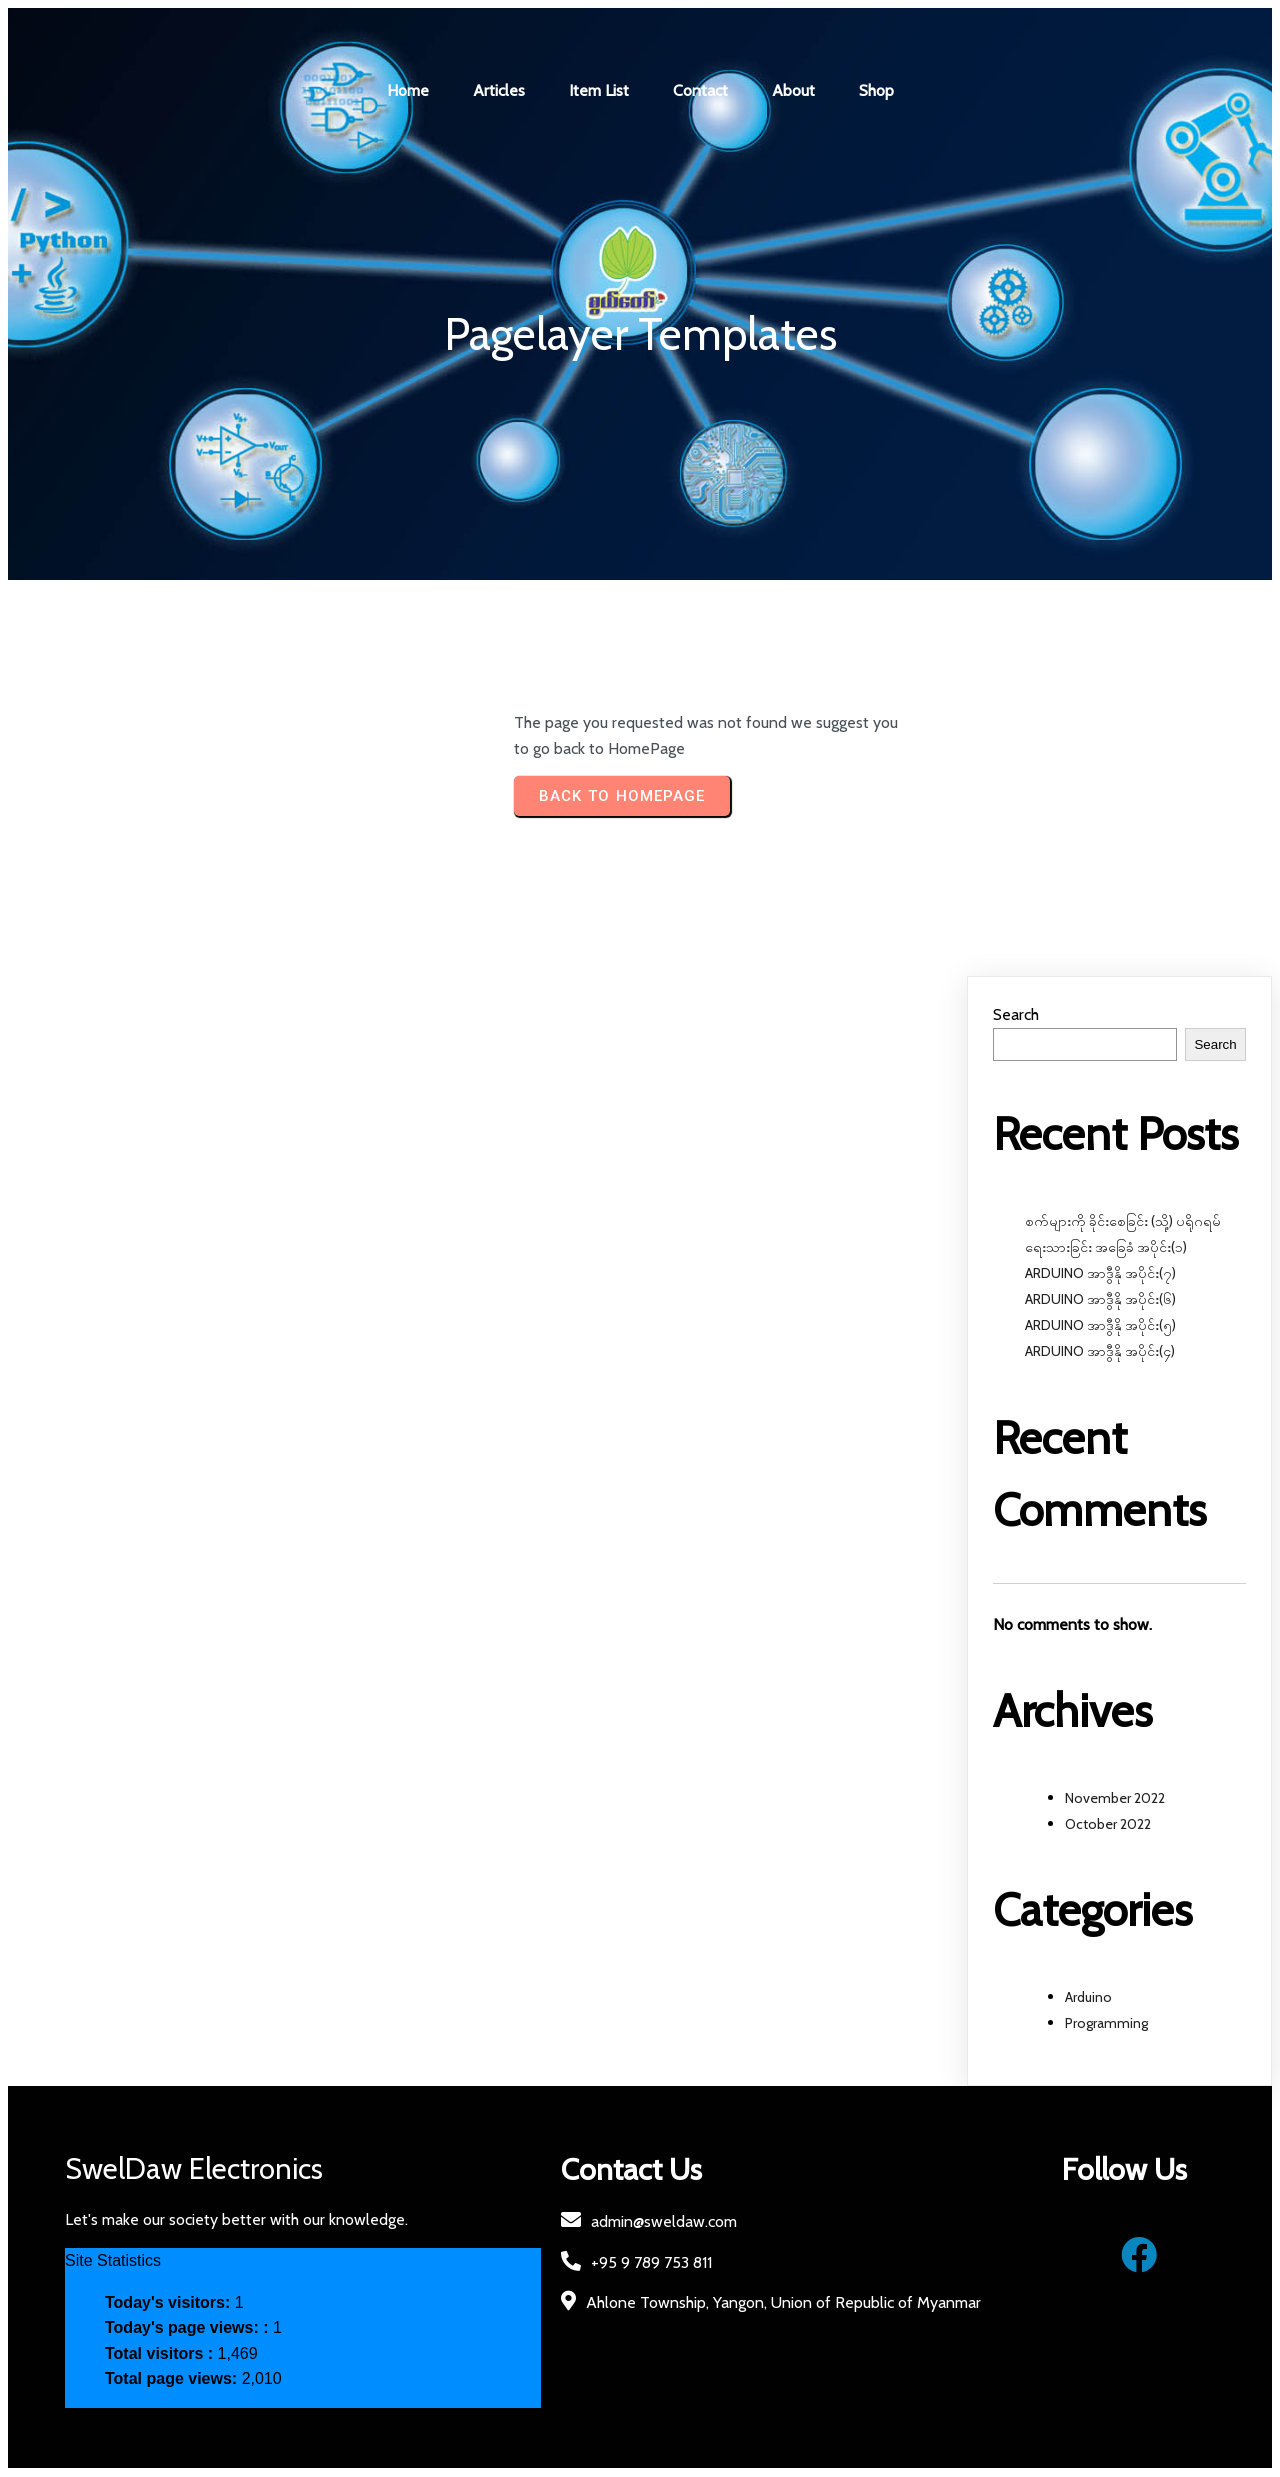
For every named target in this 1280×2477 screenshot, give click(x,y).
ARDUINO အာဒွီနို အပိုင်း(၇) (1100, 1273)
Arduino (1088, 1997)
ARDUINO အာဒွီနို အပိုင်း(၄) (1100, 1352)
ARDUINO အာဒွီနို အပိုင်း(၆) (1100, 1300)
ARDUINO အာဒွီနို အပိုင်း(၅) (1100, 1326)
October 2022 (1108, 1824)
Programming (1106, 2023)
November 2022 (1115, 1798)
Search (1016, 1015)
